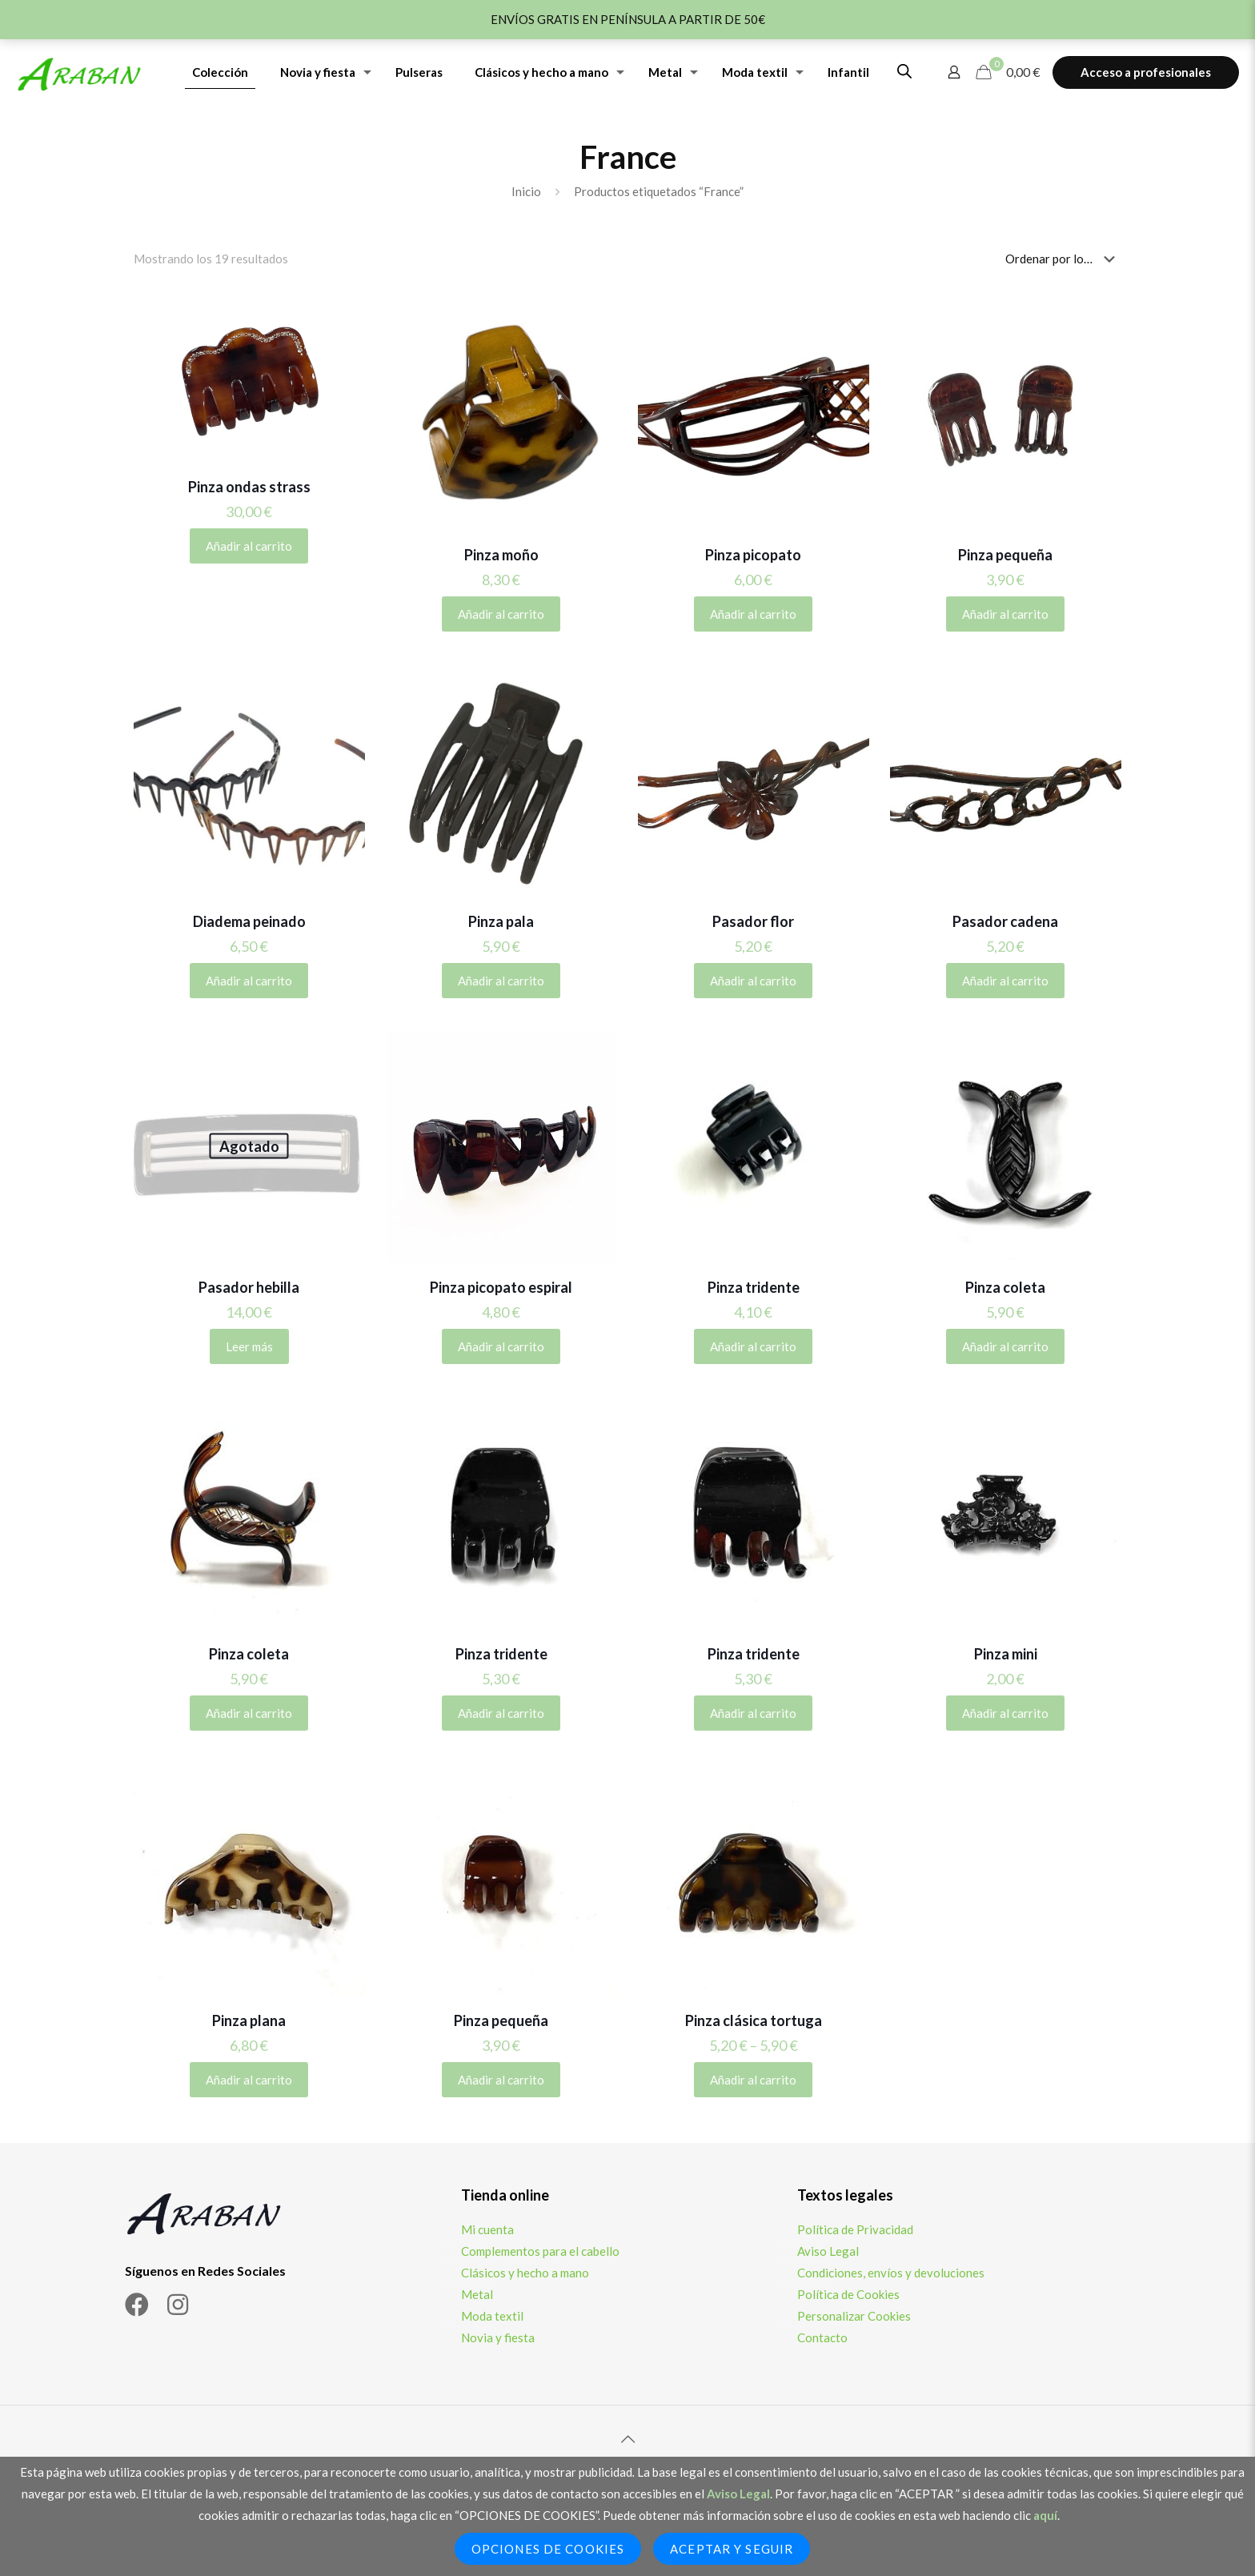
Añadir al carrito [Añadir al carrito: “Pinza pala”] (501, 980)
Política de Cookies (848, 2294)
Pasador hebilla (248, 1287)
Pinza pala (501, 921)
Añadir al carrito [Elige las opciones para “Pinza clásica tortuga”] (753, 2079)
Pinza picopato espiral (501, 1287)
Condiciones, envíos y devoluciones (890, 2272)
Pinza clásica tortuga (753, 2020)
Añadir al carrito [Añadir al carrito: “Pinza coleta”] (1005, 1346)
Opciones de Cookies (547, 2549)
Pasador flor (753, 921)
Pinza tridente (754, 1287)
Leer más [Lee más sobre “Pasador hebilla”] (249, 1346)
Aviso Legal (828, 2251)
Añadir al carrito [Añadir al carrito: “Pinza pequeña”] (501, 2079)
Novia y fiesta (498, 2337)
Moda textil (492, 2316)
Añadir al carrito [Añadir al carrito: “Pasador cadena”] (1005, 980)
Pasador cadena (1005, 921)
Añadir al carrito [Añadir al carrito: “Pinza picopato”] (753, 614)
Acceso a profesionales (1146, 72)
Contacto (822, 2337)
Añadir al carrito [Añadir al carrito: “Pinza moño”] (501, 614)
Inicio (526, 191)
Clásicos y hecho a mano (525, 2272)
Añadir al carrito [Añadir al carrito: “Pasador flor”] (753, 980)
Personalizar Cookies (854, 2316)
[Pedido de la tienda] (1063, 259)
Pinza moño (501, 555)
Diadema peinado (249, 921)
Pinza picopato (753, 555)
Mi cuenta (487, 2229)
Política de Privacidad (855, 2229)
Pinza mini (1005, 1654)
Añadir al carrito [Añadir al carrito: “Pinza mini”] (1005, 1713)
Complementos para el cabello (540, 2251)
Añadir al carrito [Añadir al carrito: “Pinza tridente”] (753, 1346)
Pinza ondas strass (249, 487)
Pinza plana (249, 2020)
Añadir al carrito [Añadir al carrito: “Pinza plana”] (249, 2079)
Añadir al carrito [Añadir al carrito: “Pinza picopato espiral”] (501, 1346)
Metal (477, 2294)
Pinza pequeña (1005, 555)
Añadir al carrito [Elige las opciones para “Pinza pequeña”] (1005, 614)
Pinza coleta (1005, 1287)
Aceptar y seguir (731, 2549)
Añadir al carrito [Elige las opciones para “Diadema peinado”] (249, 980)
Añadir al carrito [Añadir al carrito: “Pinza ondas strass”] (249, 546)
